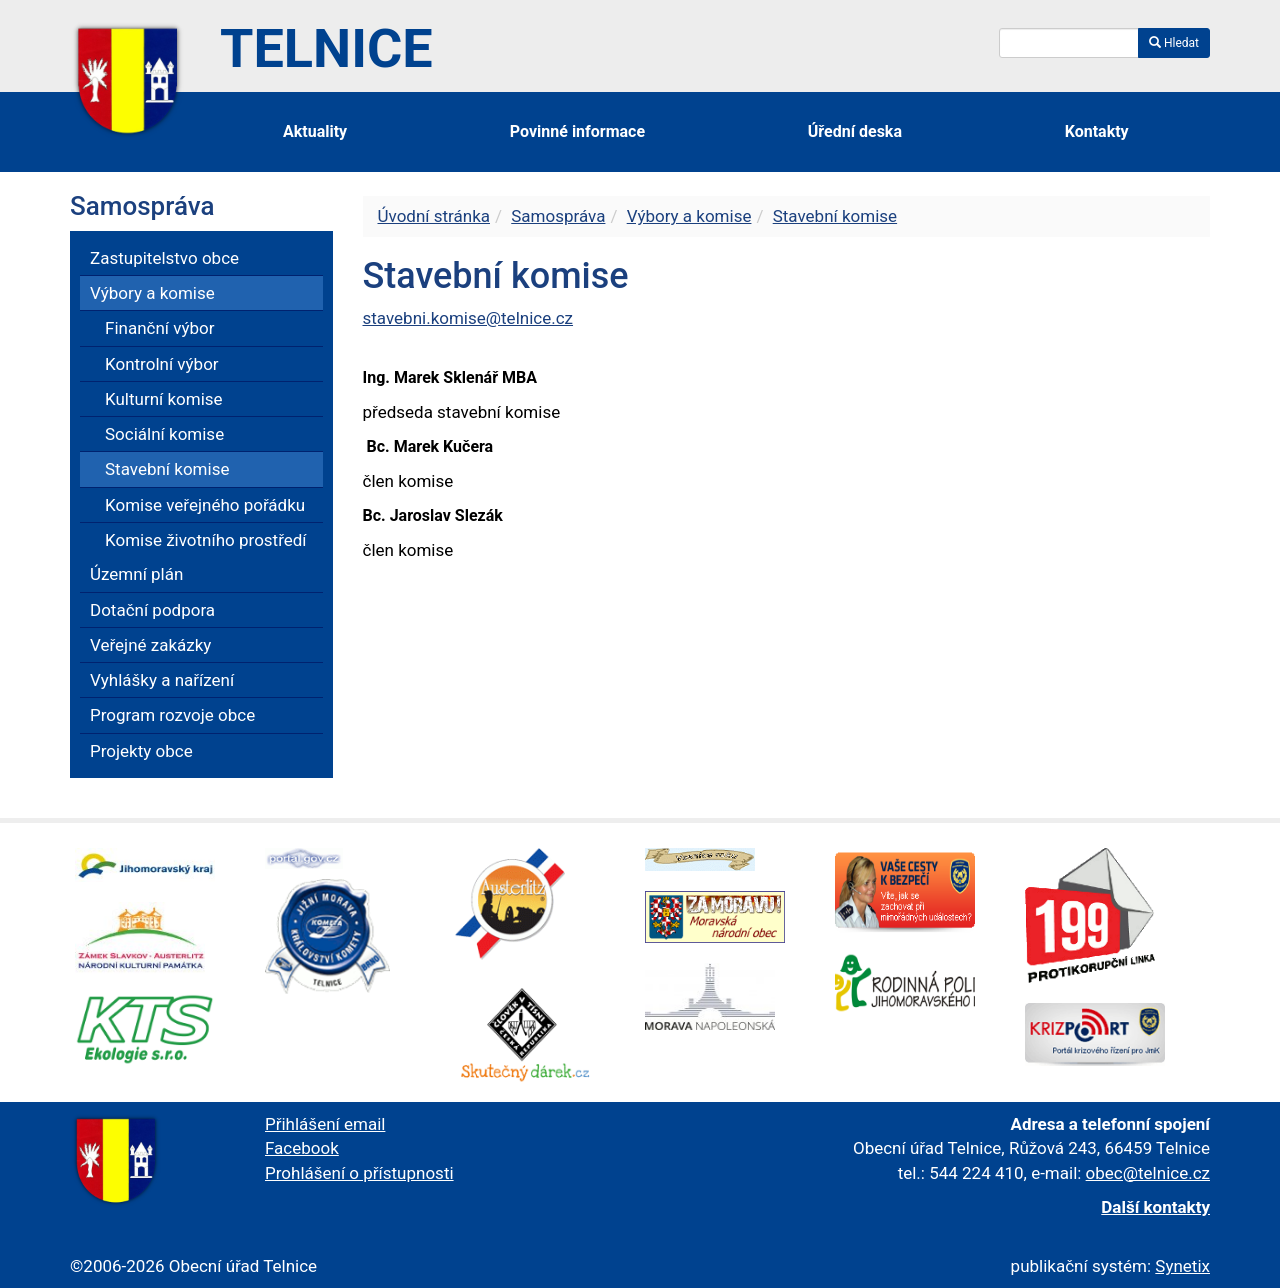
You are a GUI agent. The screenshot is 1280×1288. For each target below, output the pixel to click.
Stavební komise (835, 216)
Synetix (1182, 1266)
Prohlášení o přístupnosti (359, 1173)
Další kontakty (1155, 1207)
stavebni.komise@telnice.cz (468, 318)
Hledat (1174, 43)
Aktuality (315, 131)
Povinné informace (577, 131)
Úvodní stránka (434, 216)
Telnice (326, 48)
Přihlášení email (325, 1124)
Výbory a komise (689, 216)
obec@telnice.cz (1148, 1173)
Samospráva (558, 216)
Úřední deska (855, 131)
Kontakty (1097, 131)
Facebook (302, 1148)
